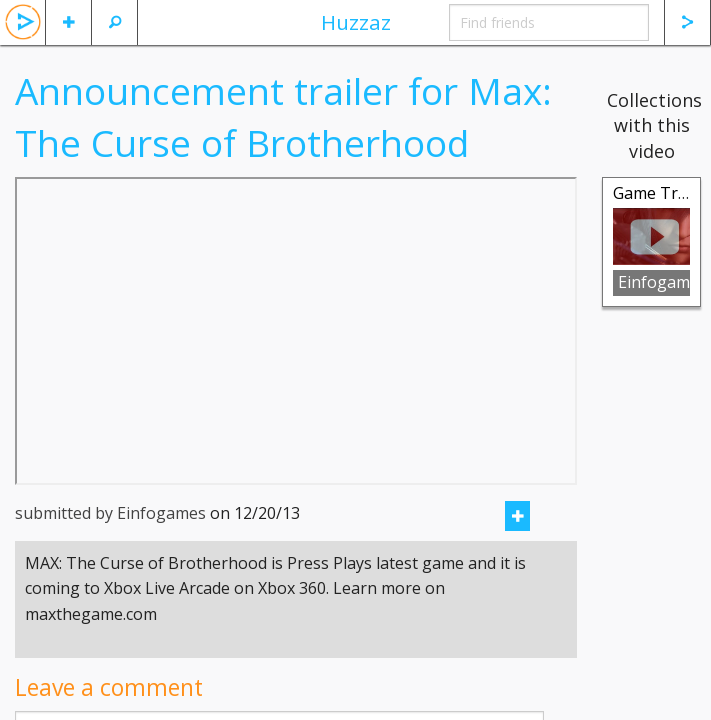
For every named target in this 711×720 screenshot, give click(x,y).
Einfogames (654, 282)
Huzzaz (356, 22)
